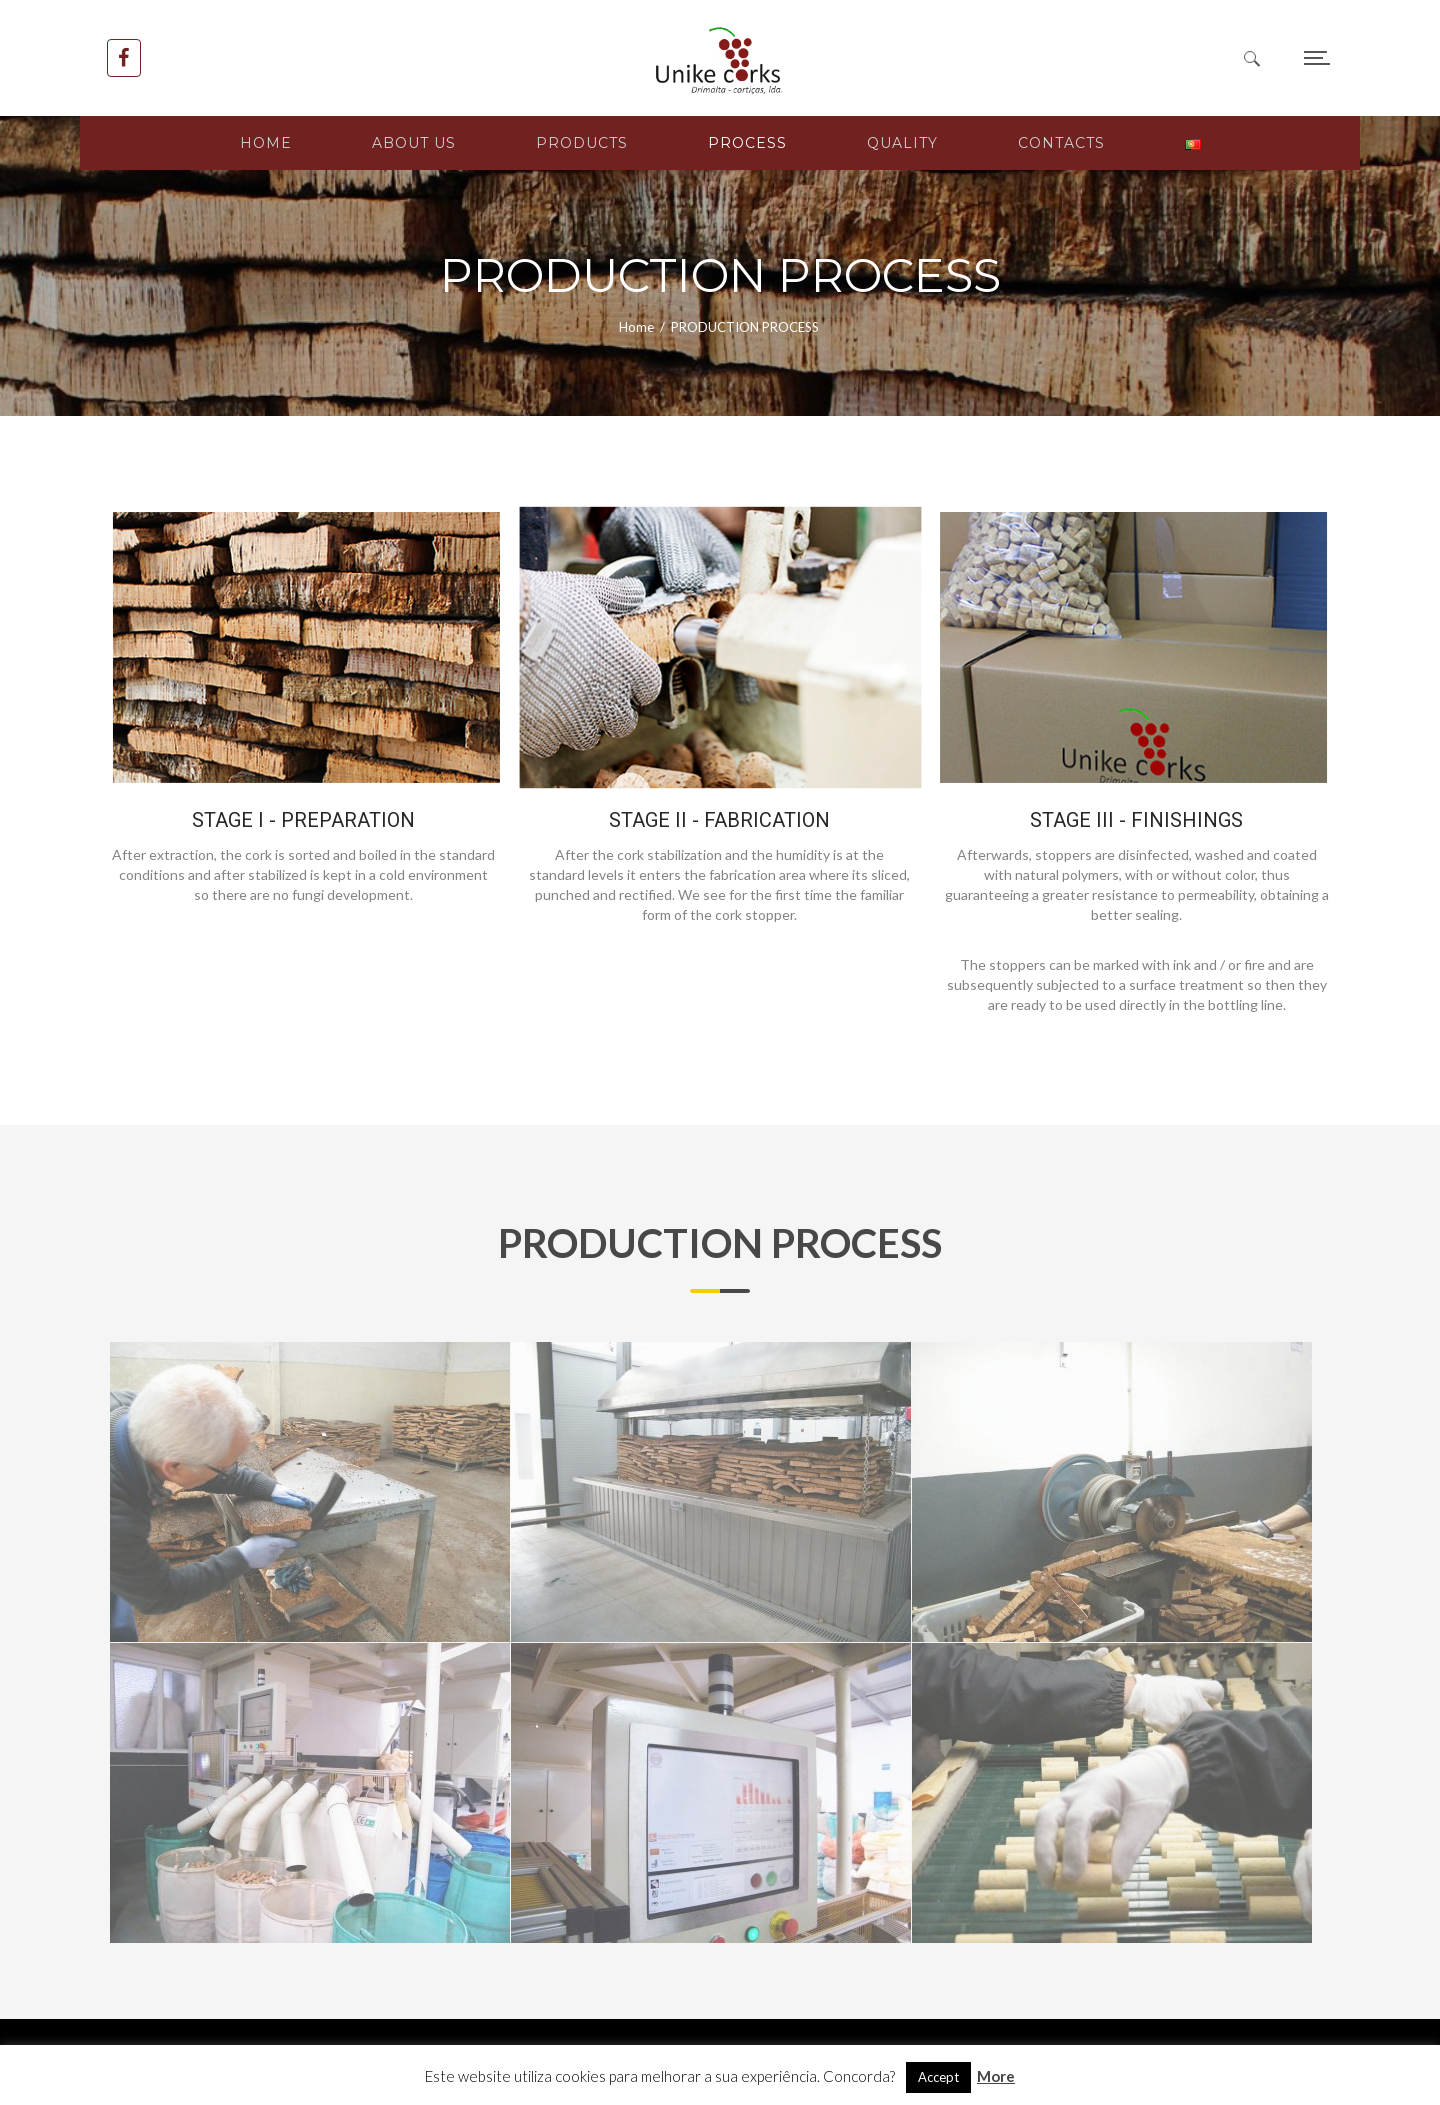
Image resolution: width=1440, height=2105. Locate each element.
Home (636, 327)
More (996, 2076)
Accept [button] (938, 2077)
